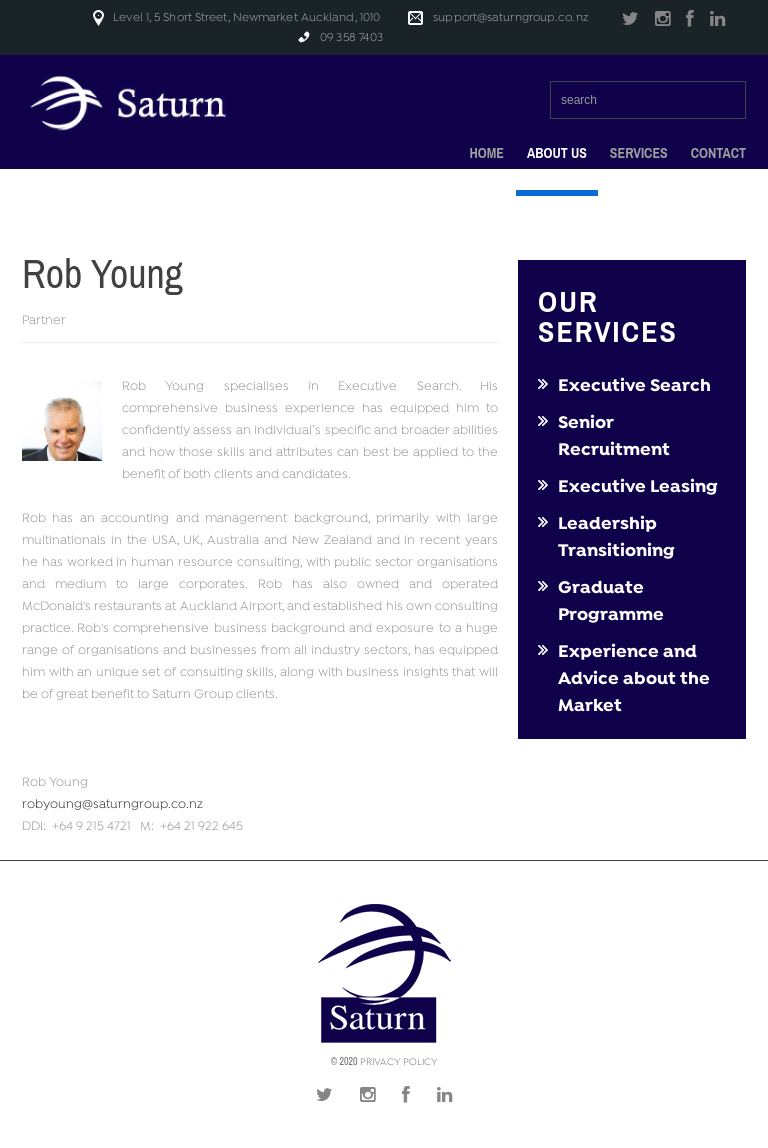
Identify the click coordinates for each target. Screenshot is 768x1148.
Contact (718, 153)
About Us (557, 153)
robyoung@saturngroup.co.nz (112, 805)
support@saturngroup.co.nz (510, 17)
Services (639, 153)
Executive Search (634, 386)
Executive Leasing (638, 487)
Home (486, 153)
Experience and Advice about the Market (634, 679)
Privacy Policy (398, 1062)
